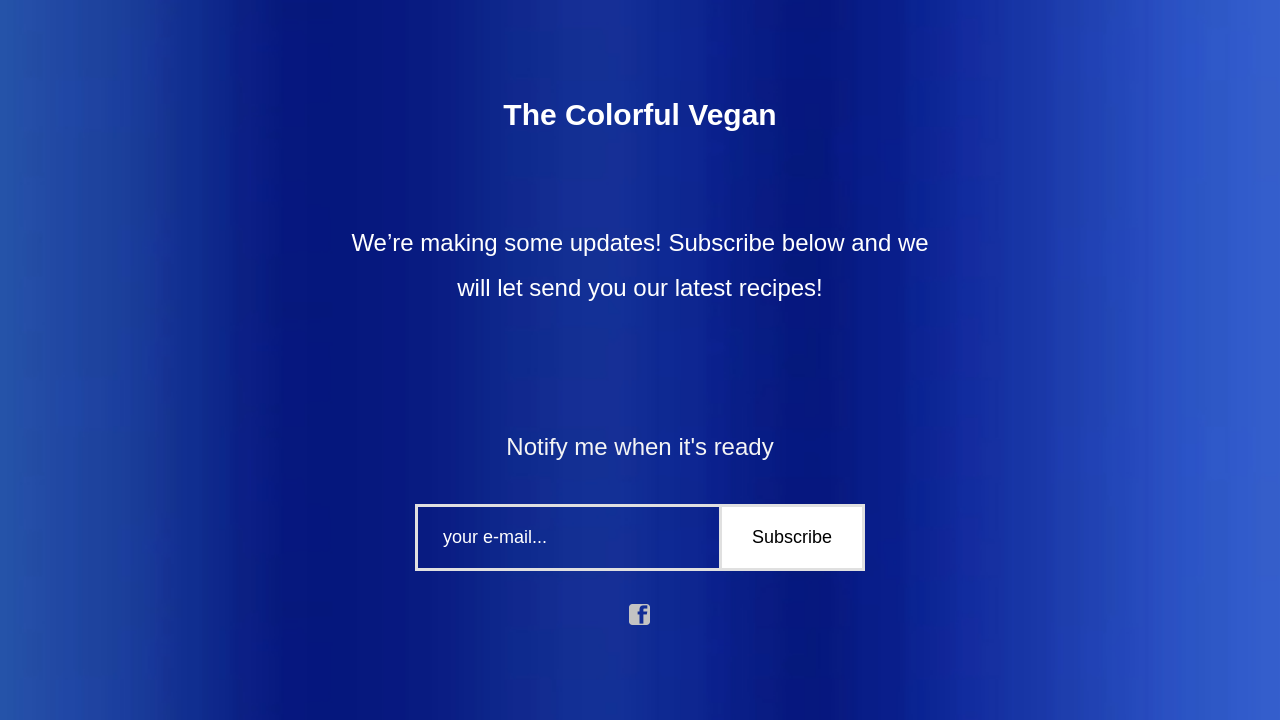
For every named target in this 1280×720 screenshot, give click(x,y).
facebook (640, 615)
